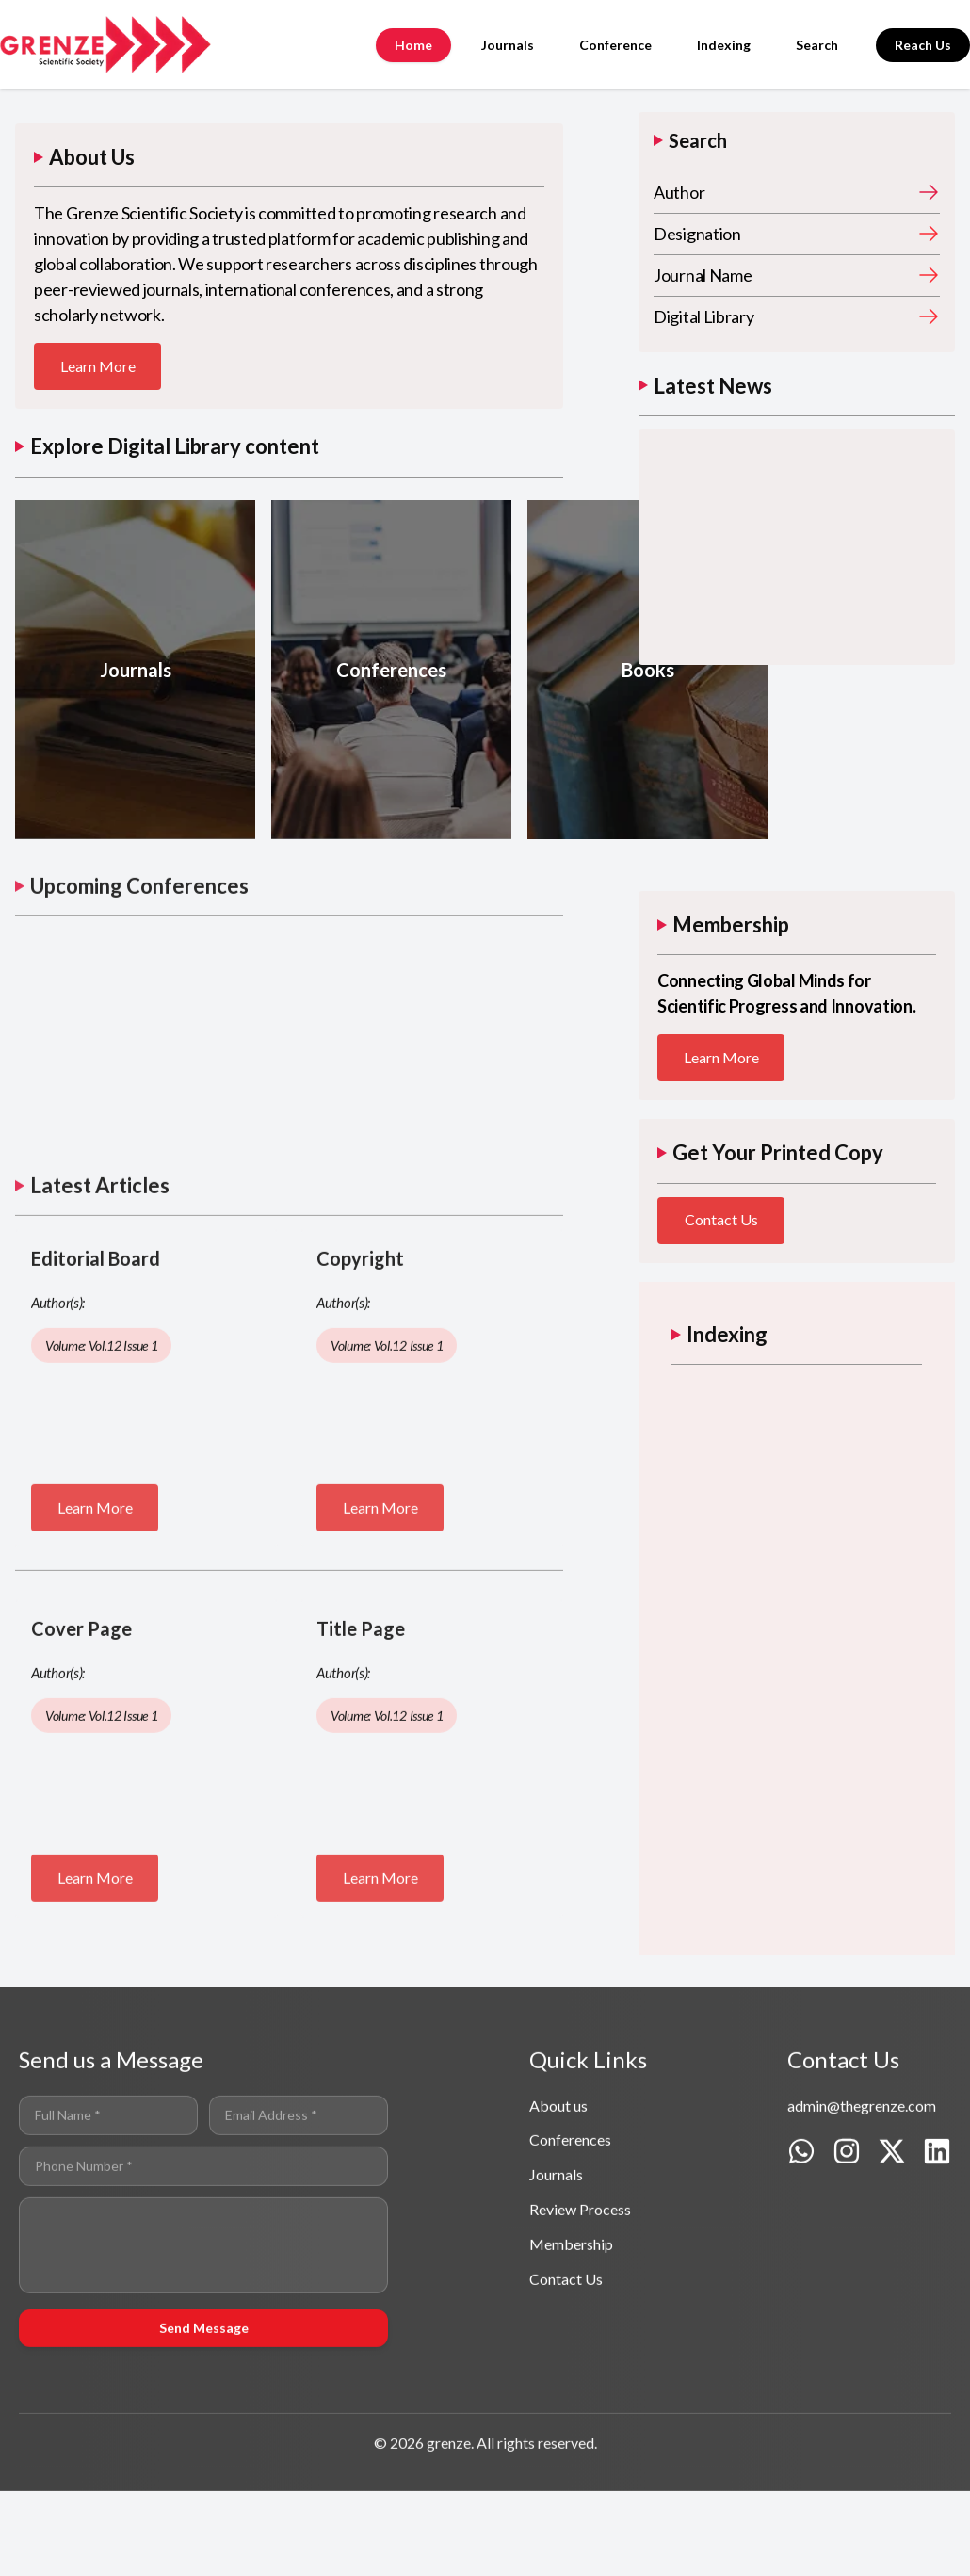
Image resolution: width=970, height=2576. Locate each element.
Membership (571, 2303)
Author (679, 192)
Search (817, 45)
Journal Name (703, 275)
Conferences (570, 2200)
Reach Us (923, 45)
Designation (697, 233)
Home (413, 45)
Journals (507, 45)
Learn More (98, 367)
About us (558, 2165)
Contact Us (721, 1220)
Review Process (580, 2268)
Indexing (724, 45)
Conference (615, 45)
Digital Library (704, 316)
